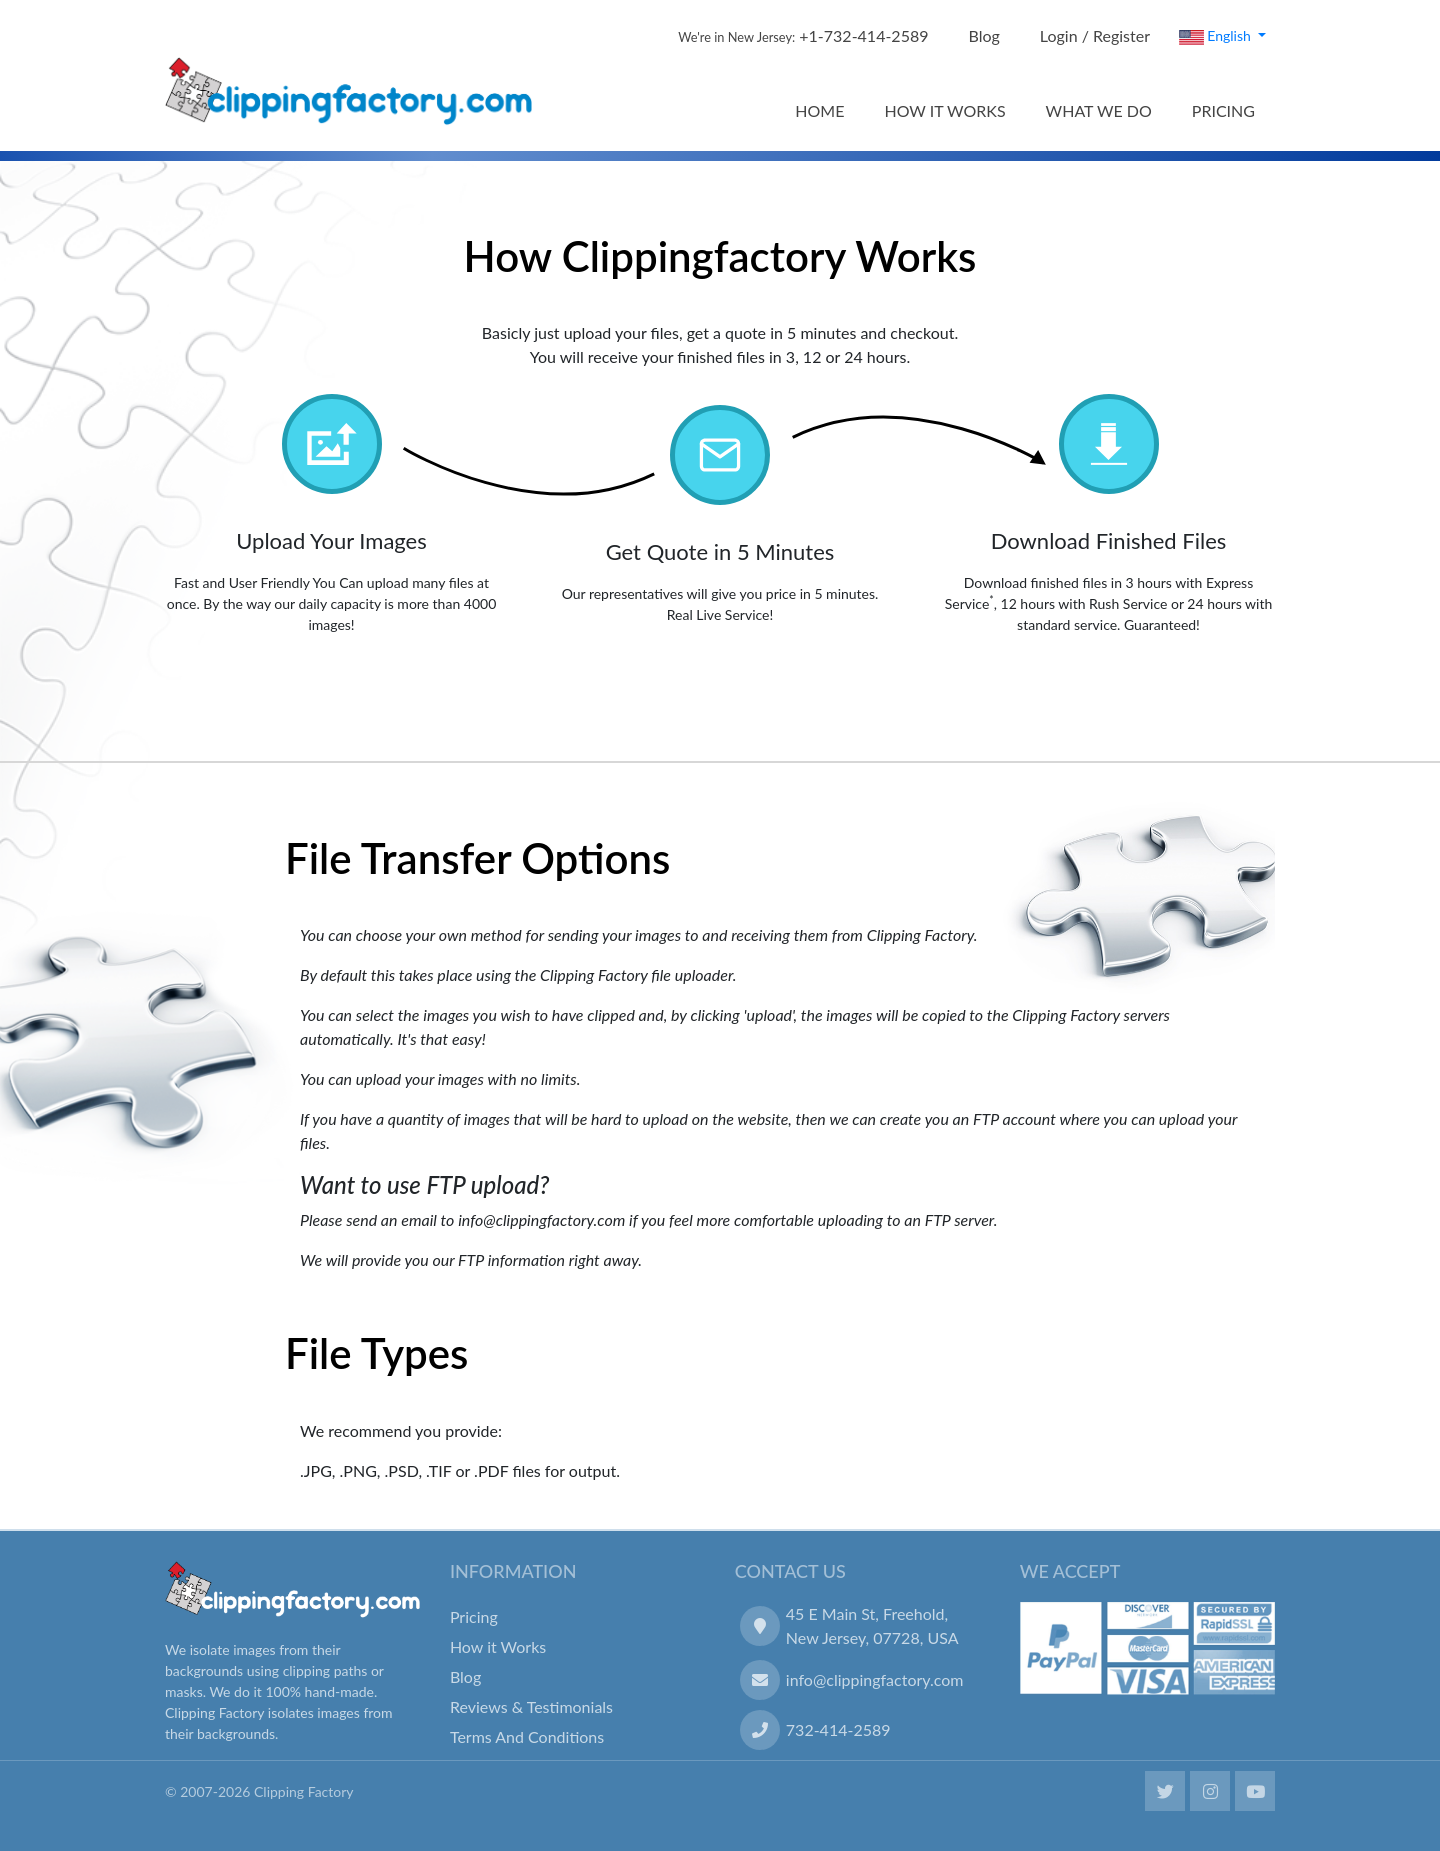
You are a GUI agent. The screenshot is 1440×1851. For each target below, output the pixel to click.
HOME (819, 110)
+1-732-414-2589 (803, 35)
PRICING (1223, 110)
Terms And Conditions (527, 1736)
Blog (984, 35)
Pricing (474, 1616)
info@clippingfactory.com (875, 1679)
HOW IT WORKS (944, 110)
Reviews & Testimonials (531, 1706)
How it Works (498, 1646)
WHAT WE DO (1099, 110)
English (1216, 36)
